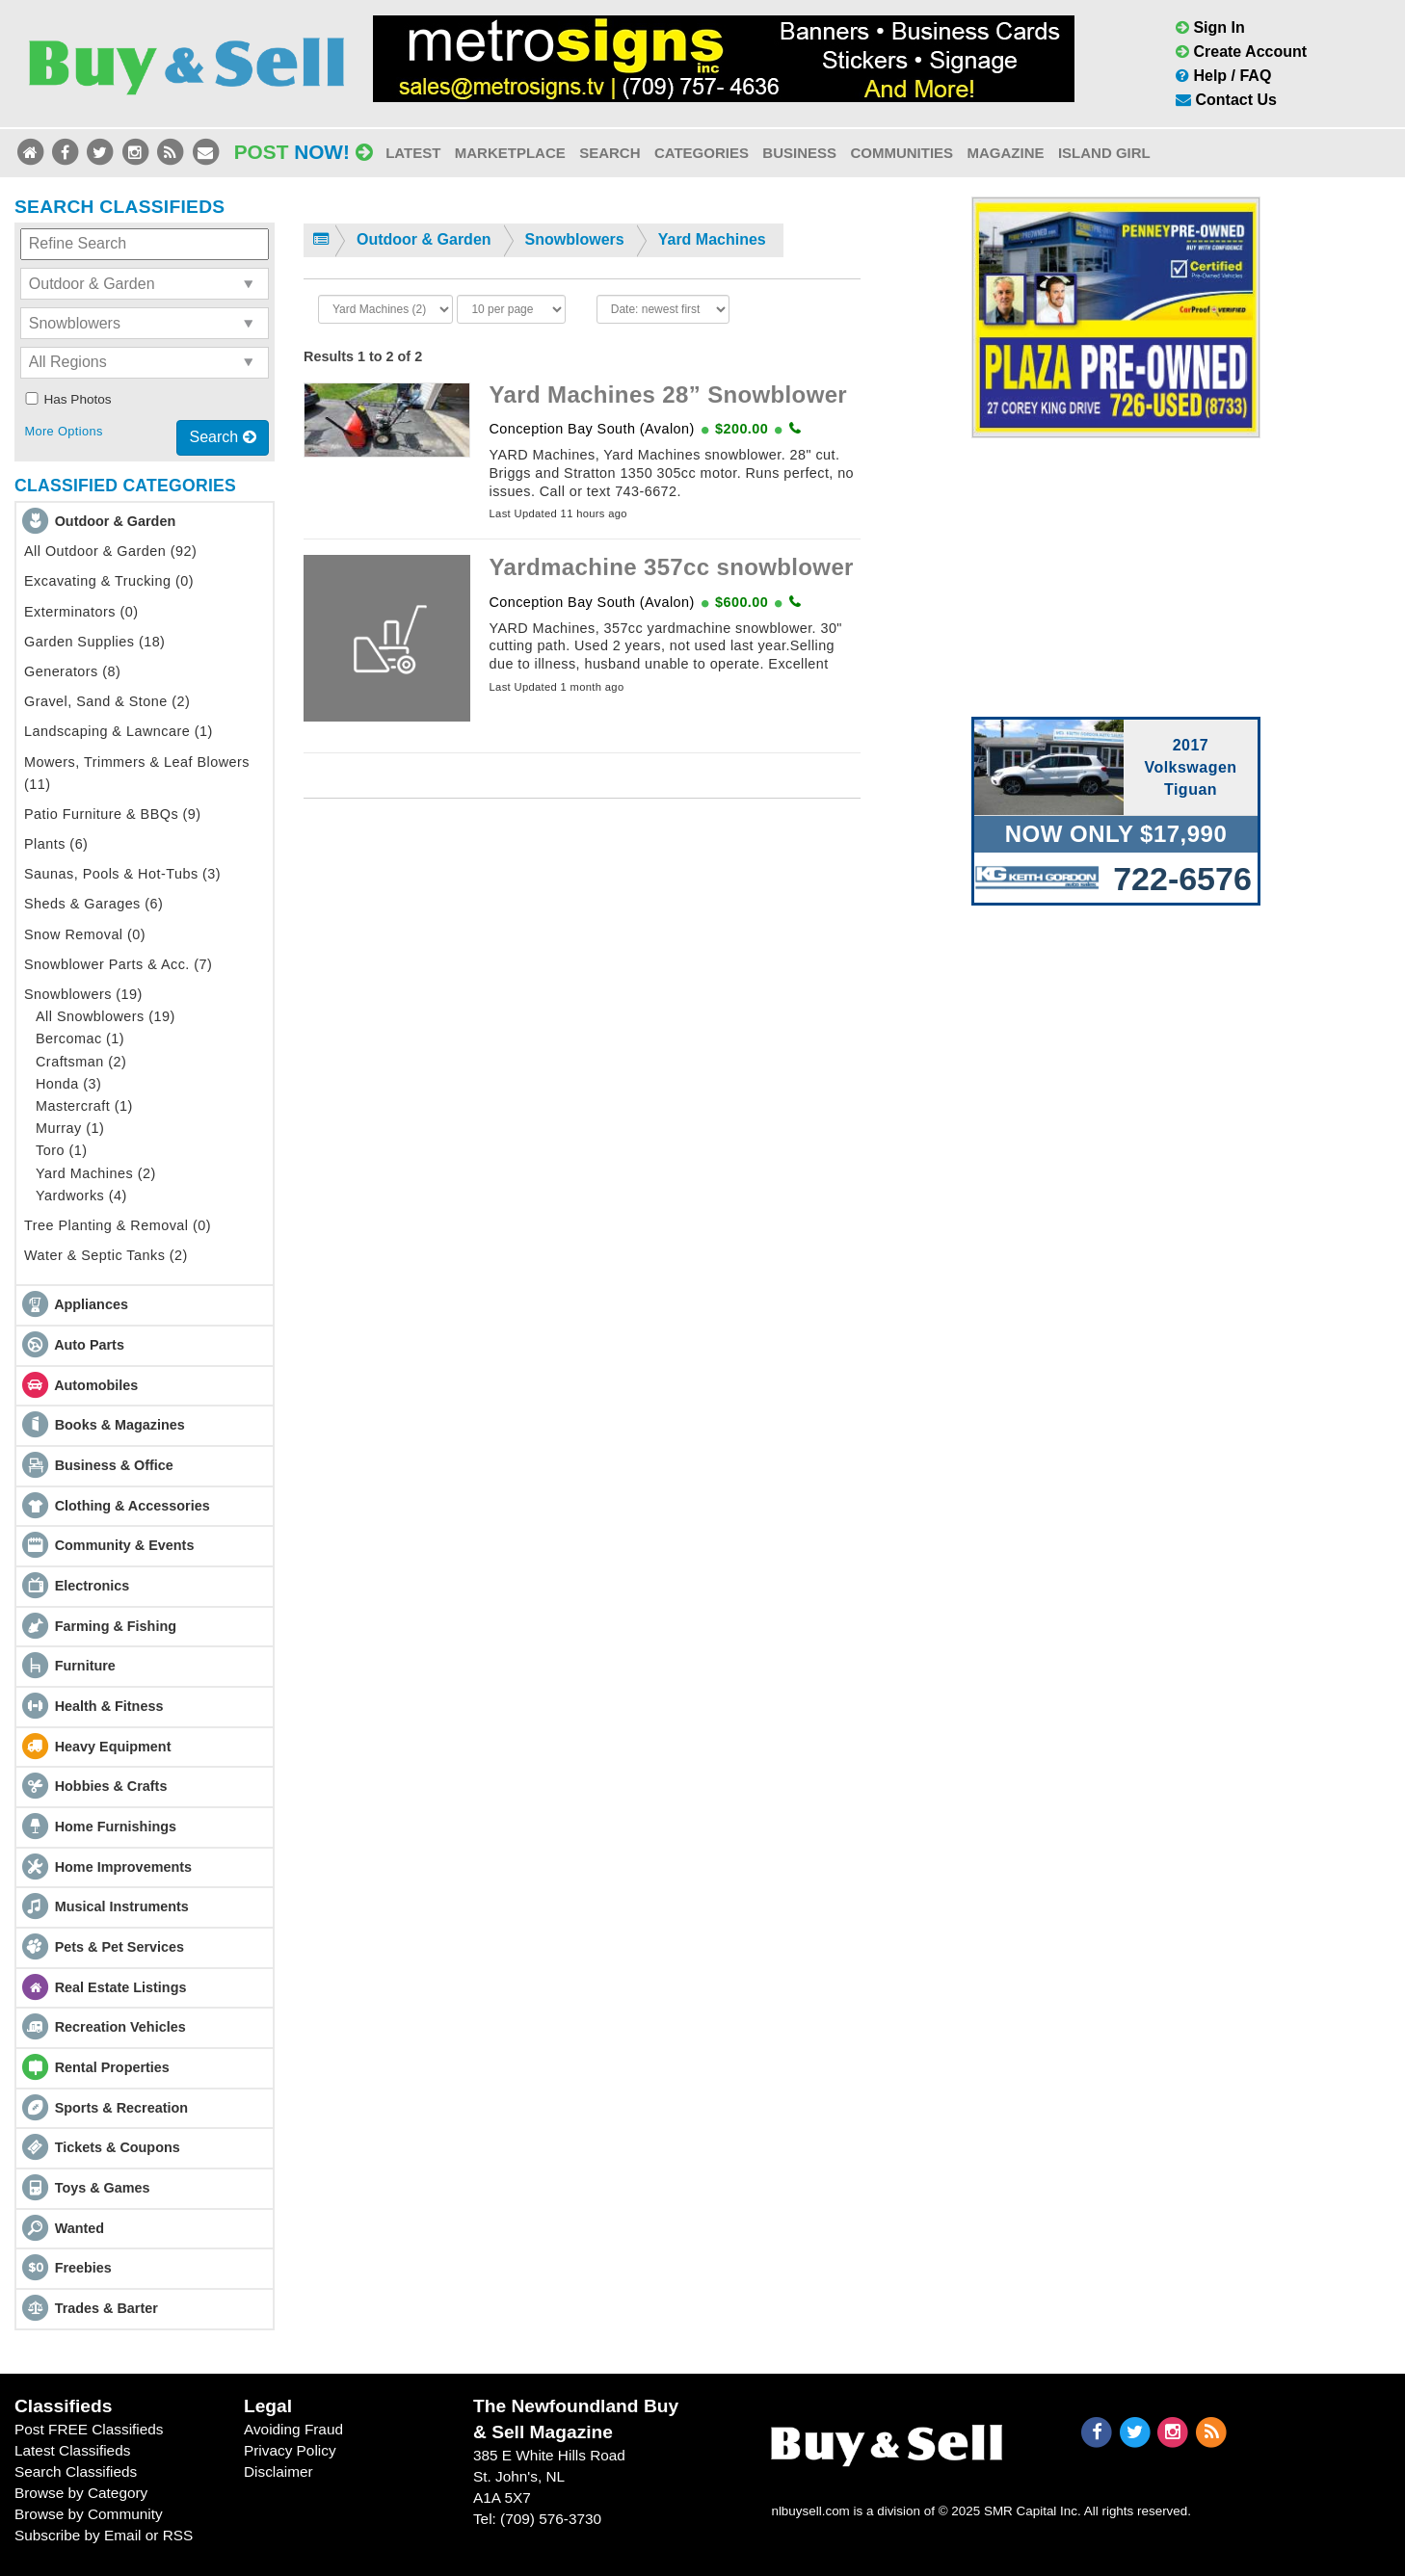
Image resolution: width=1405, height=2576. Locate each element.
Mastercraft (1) (84, 1106)
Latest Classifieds (72, 2450)
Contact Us (1226, 100)
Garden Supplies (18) (94, 641)
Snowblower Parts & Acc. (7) (118, 964)
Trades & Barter (106, 2308)
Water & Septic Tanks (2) (106, 1255)
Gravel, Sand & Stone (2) (107, 701)
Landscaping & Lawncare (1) (118, 731)
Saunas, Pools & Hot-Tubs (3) (122, 873)
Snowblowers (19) (83, 994)
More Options (63, 431)
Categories (701, 153)
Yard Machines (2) (96, 1173)
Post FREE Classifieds (89, 2429)
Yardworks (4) (81, 1195)
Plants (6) (56, 844)
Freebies (83, 2267)
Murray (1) (70, 1128)
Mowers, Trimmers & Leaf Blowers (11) (137, 773)
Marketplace (510, 153)
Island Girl (1104, 153)
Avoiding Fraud (293, 2429)
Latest (412, 153)
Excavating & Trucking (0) (109, 581)
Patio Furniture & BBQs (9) (112, 814)
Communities (901, 153)
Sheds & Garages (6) (93, 903)
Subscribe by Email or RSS (103, 2535)
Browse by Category (80, 2492)
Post (303, 152)
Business (799, 153)
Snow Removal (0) (85, 934)
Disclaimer (278, 2471)
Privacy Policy (290, 2450)
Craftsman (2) (81, 1061)
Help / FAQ (1223, 75)
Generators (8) (72, 671)
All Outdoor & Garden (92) (110, 551)
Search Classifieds (75, 2471)
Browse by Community (88, 2514)
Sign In (1210, 27)
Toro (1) (61, 1150)
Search (609, 153)
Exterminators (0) (81, 611)
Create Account (1241, 51)
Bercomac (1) (80, 1038)
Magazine (1005, 153)
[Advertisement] (1115, 574)
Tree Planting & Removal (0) (117, 1225)
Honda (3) (68, 1083)
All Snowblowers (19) (105, 1016)
